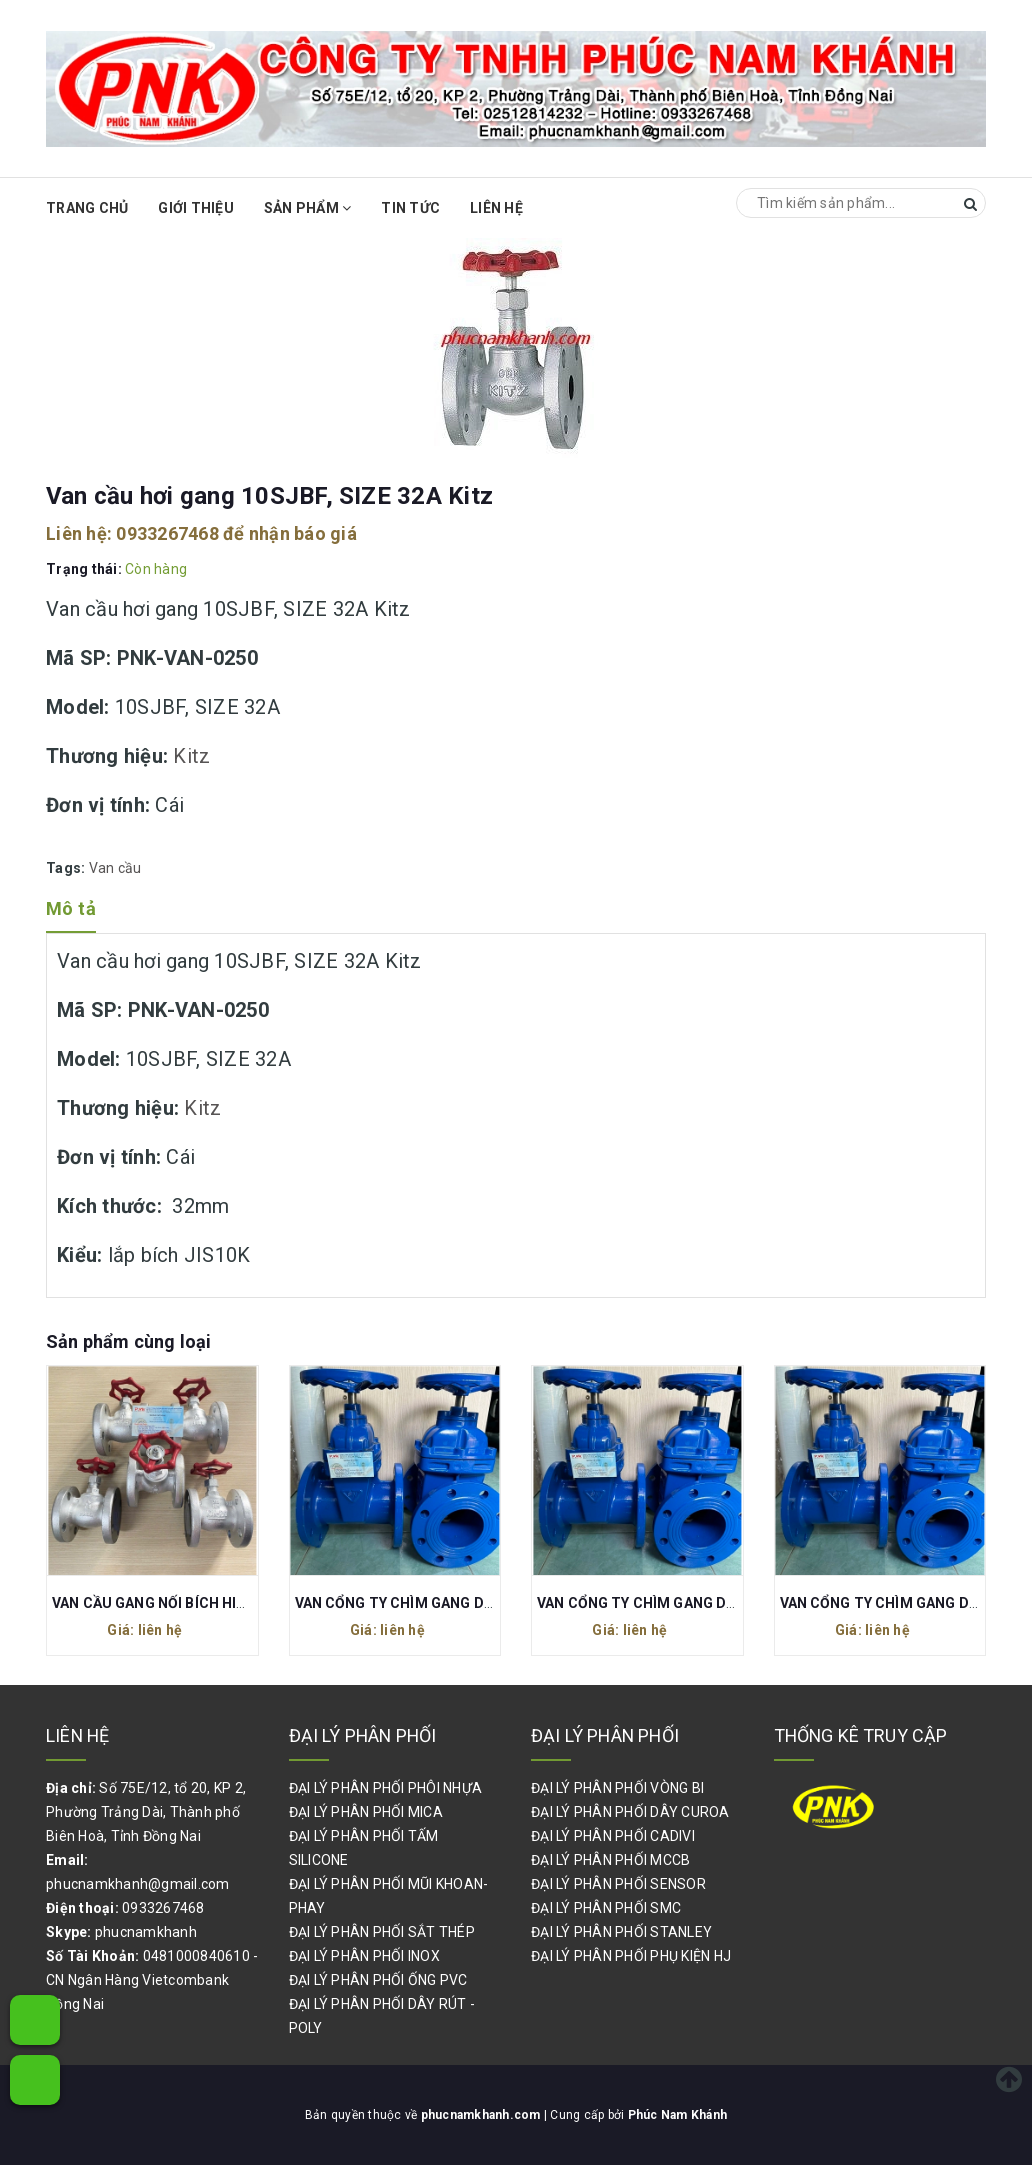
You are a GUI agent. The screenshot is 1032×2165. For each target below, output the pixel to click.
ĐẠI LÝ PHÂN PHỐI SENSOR (618, 1884)
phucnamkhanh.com (482, 2115)
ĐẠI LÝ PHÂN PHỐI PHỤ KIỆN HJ (631, 1956)
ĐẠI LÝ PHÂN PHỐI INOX (364, 1956)
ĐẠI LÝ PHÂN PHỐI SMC (606, 1908)
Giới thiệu (196, 208)
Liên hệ (496, 208)
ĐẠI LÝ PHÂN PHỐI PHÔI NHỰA (386, 1788)
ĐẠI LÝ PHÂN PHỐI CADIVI (613, 1836)
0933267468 (167, 533)
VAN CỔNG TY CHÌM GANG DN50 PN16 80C (679, 1603)
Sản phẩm (308, 208)
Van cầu (115, 868)
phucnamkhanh (146, 1932)
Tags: (67, 868)
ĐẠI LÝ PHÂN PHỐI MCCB (610, 1860)
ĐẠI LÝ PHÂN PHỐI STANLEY (621, 1932)
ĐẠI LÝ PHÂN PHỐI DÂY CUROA (630, 1812)
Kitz (191, 756)
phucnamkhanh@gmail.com (138, 1884)
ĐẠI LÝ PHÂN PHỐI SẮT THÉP (382, 1932)
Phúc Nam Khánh (678, 2115)
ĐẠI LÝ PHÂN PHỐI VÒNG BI (617, 1788)
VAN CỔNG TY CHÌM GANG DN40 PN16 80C (437, 1603)
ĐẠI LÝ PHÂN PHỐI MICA (366, 1812)
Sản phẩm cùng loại (128, 1341)
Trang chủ (87, 208)
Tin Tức (410, 208)
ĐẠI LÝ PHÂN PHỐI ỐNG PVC (378, 1980)
